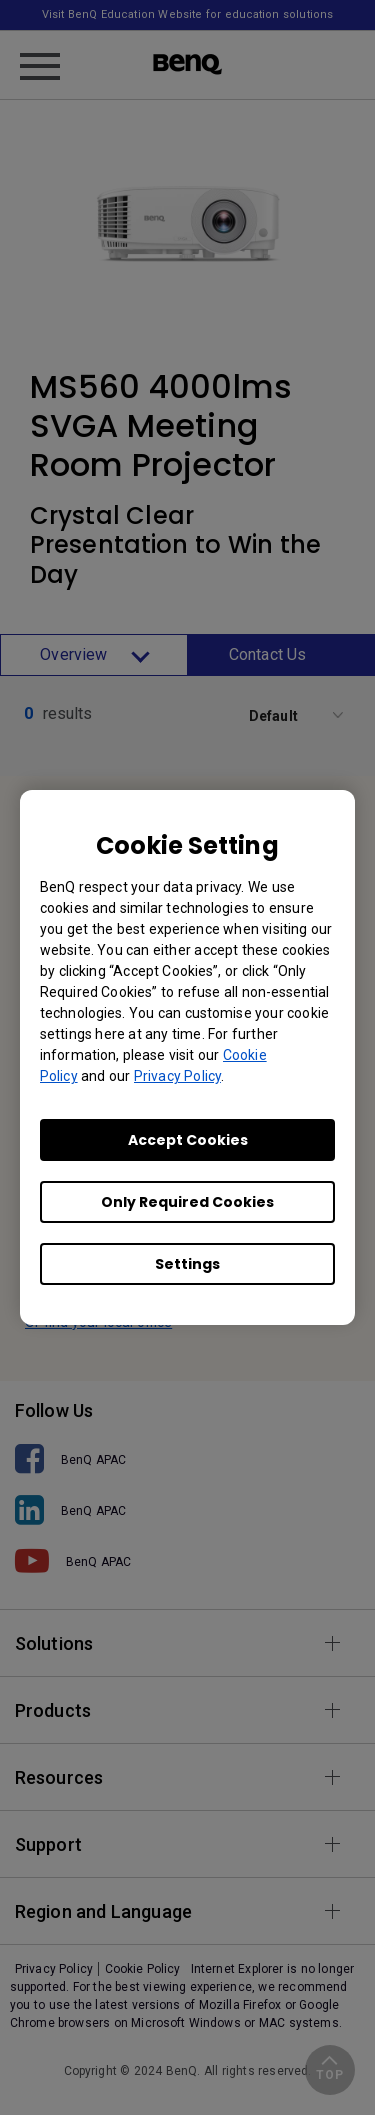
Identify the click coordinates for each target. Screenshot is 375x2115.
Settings (187, 1264)
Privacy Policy (177, 1076)
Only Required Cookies (187, 1202)
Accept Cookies (188, 1140)
